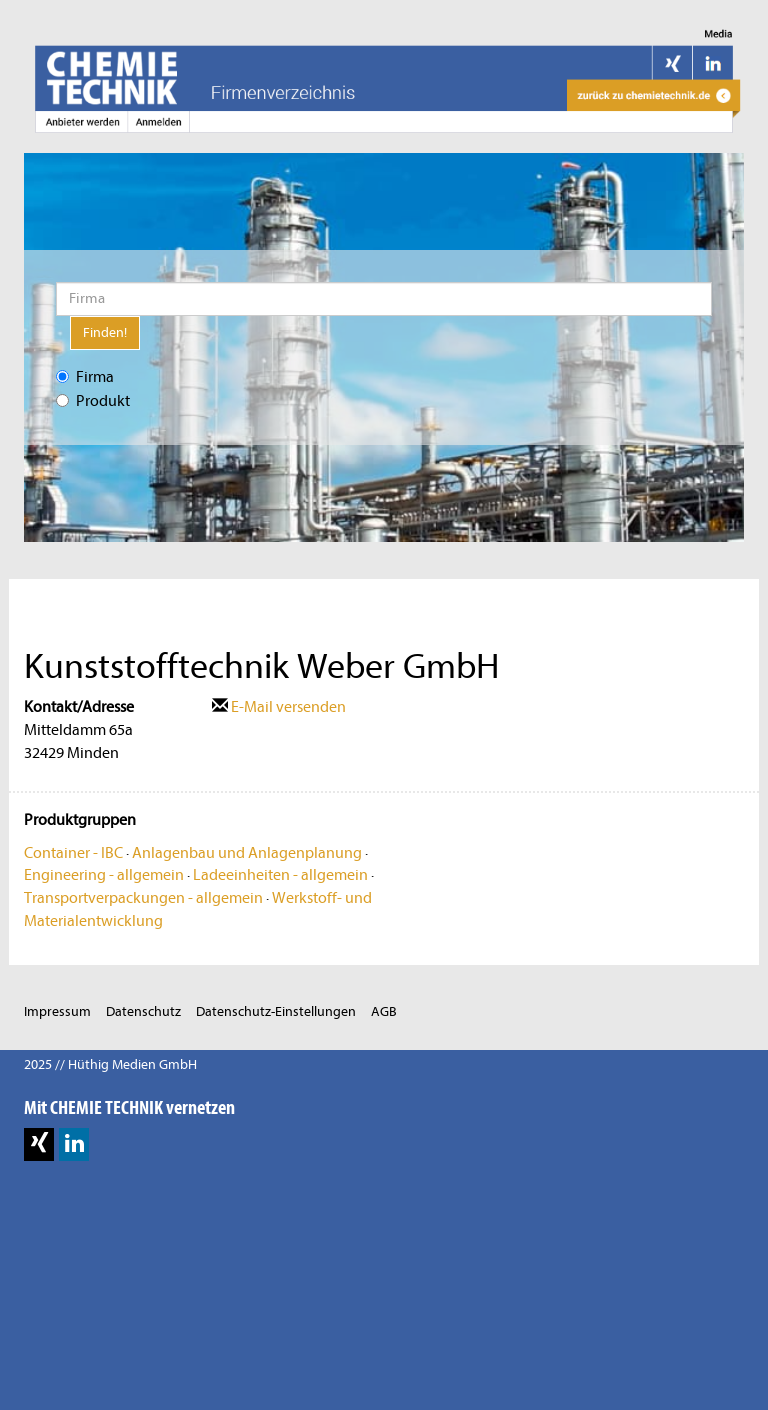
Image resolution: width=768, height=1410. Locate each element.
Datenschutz (143, 1011)
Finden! (105, 332)
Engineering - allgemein (104, 875)
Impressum (57, 1011)
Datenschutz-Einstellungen (276, 1011)
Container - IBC (73, 853)
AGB (384, 1011)
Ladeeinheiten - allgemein (280, 875)
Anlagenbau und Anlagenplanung (247, 853)
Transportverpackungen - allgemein (143, 898)
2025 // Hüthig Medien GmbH (110, 1064)
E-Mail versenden (279, 707)
